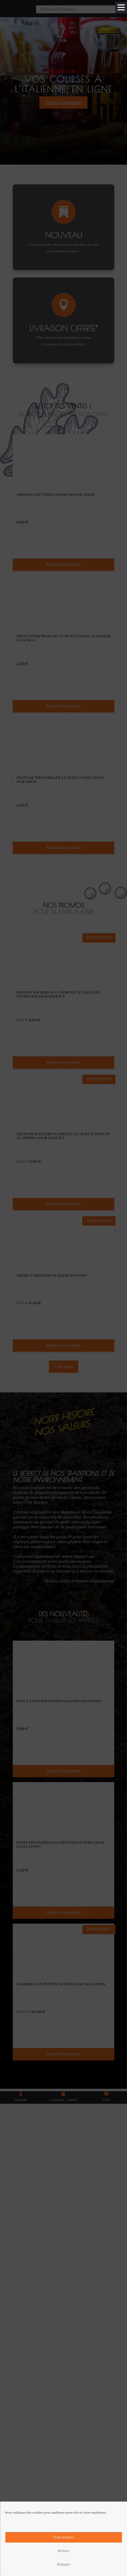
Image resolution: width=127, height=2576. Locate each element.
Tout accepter (63, 2537)
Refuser (64, 2551)
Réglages (63, 2564)
